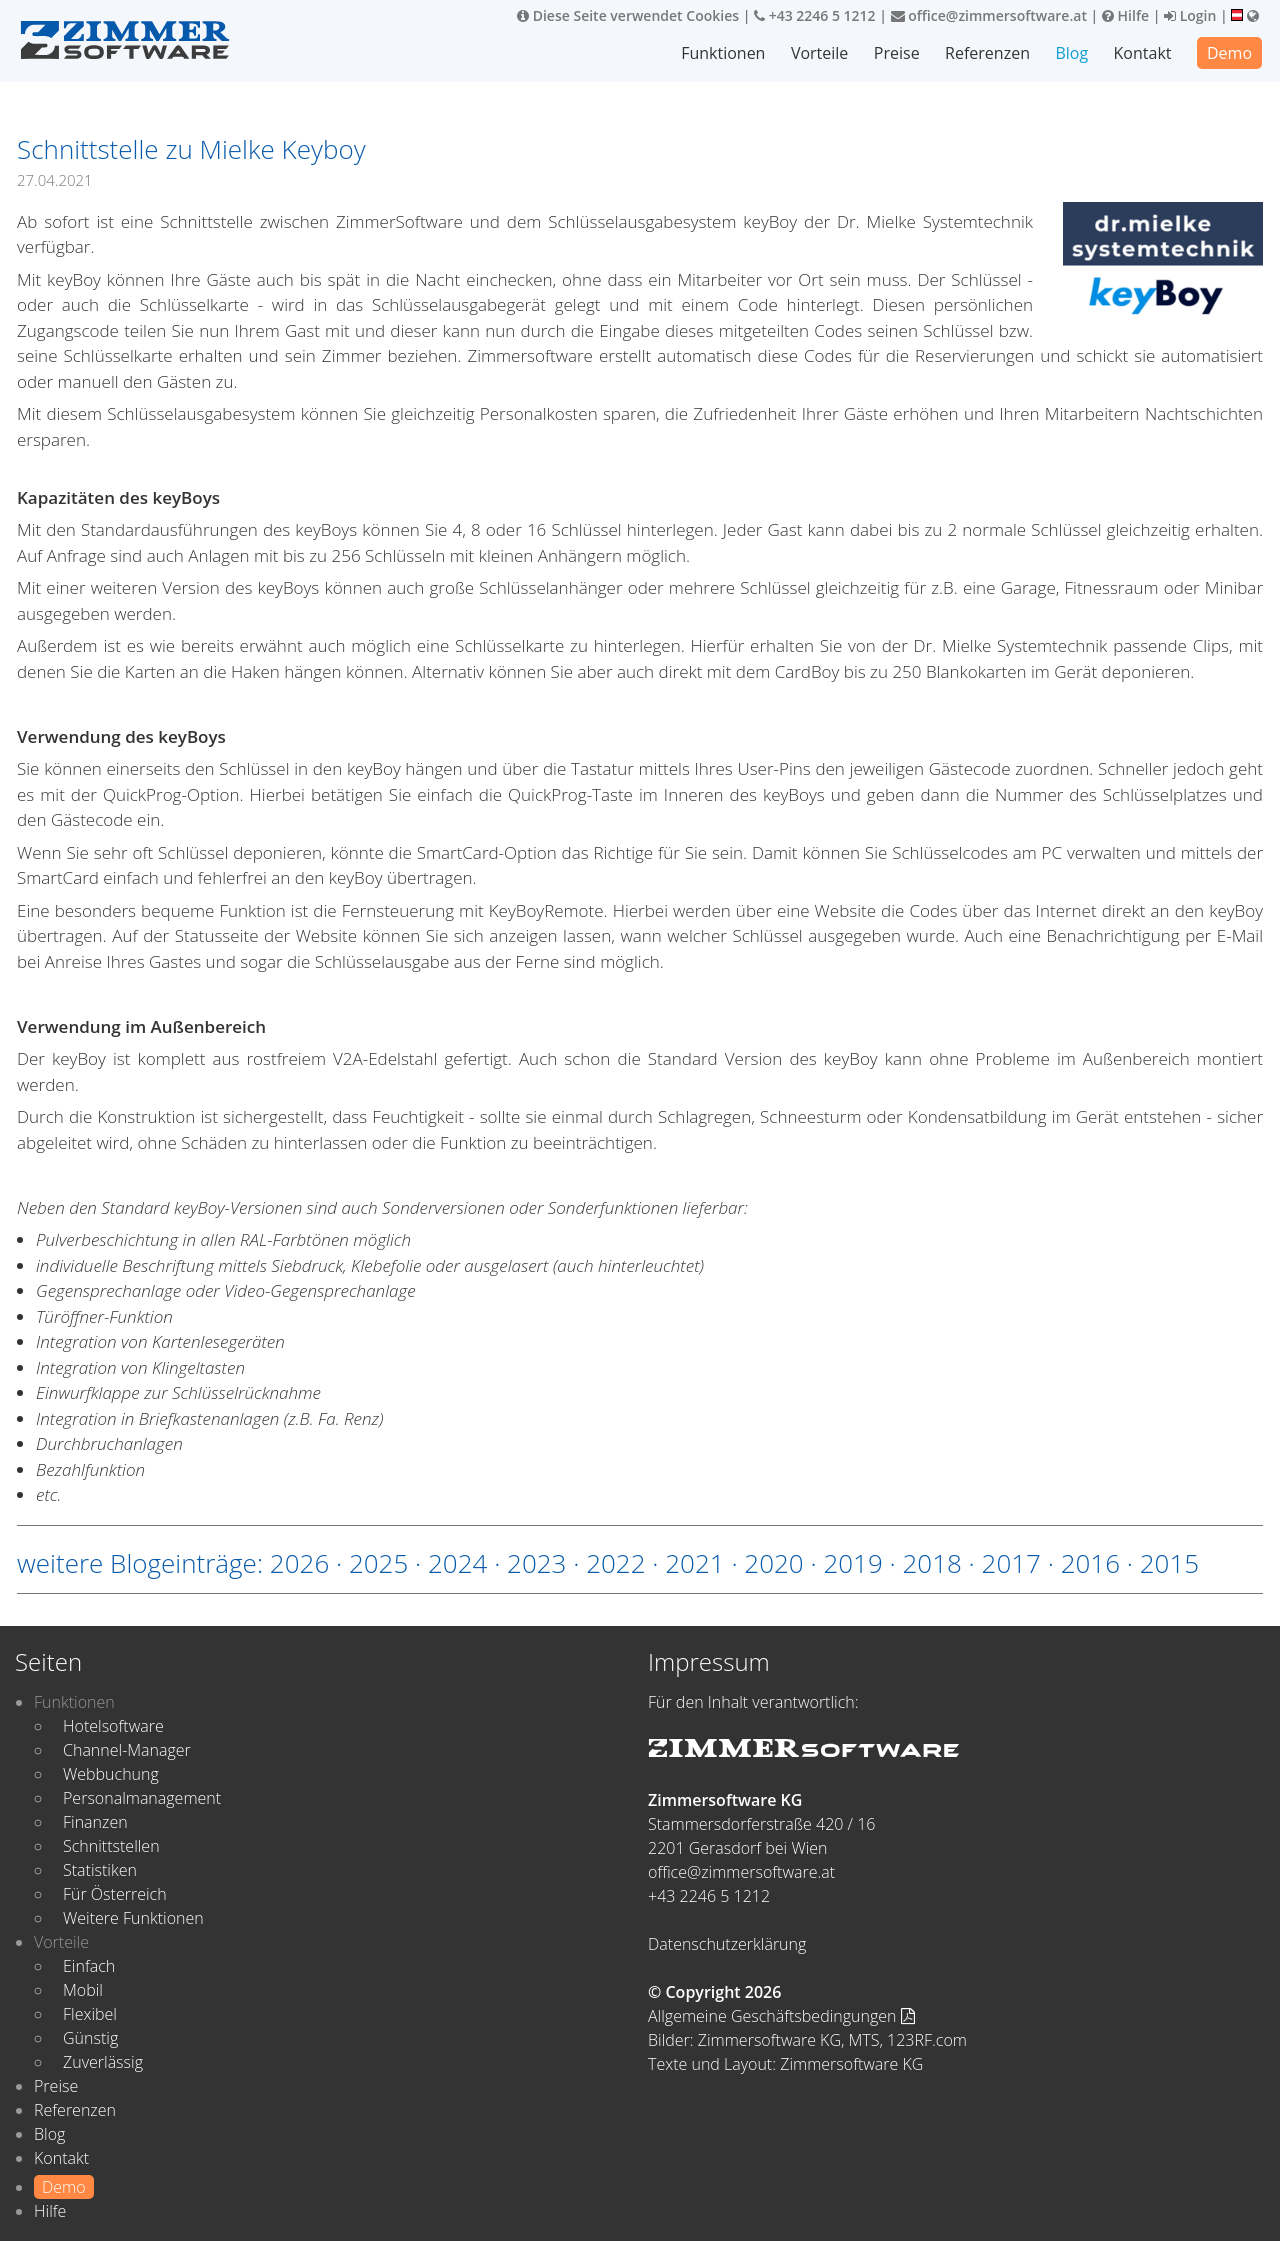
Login (1190, 15)
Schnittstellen (111, 1846)
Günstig (90, 2038)
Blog (1071, 53)
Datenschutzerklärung (727, 1944)
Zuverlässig (103, 2062)
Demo (1229, 53)
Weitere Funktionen (133, 1918)
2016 (1090, 1563)
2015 (1169, 1563)
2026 (299, 1563)
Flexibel (90, 2014)
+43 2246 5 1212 (815, 15)
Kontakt (1143, 53)
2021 (694, 1563)
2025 (378, 1563)
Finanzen (95, 1822)
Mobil (83, 1990)
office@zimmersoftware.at (989, 15)
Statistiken (100, 1870)
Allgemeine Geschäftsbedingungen (781, 2016)
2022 (615, 1563)
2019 (852, 1563)
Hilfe (1125, 15)
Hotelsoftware (113, 1726)
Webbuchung (111, 1774)
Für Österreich (115, 1894)
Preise (897, 53)
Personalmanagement (142, 1798)
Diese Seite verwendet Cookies (628, 15)
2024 (457, 1563)
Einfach (89, 1966)
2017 (1011, 1563)
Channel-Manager (127, 1750)
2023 (536, 1563)
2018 (931, 1563)
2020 (773, 1563)
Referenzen (987, 53)
